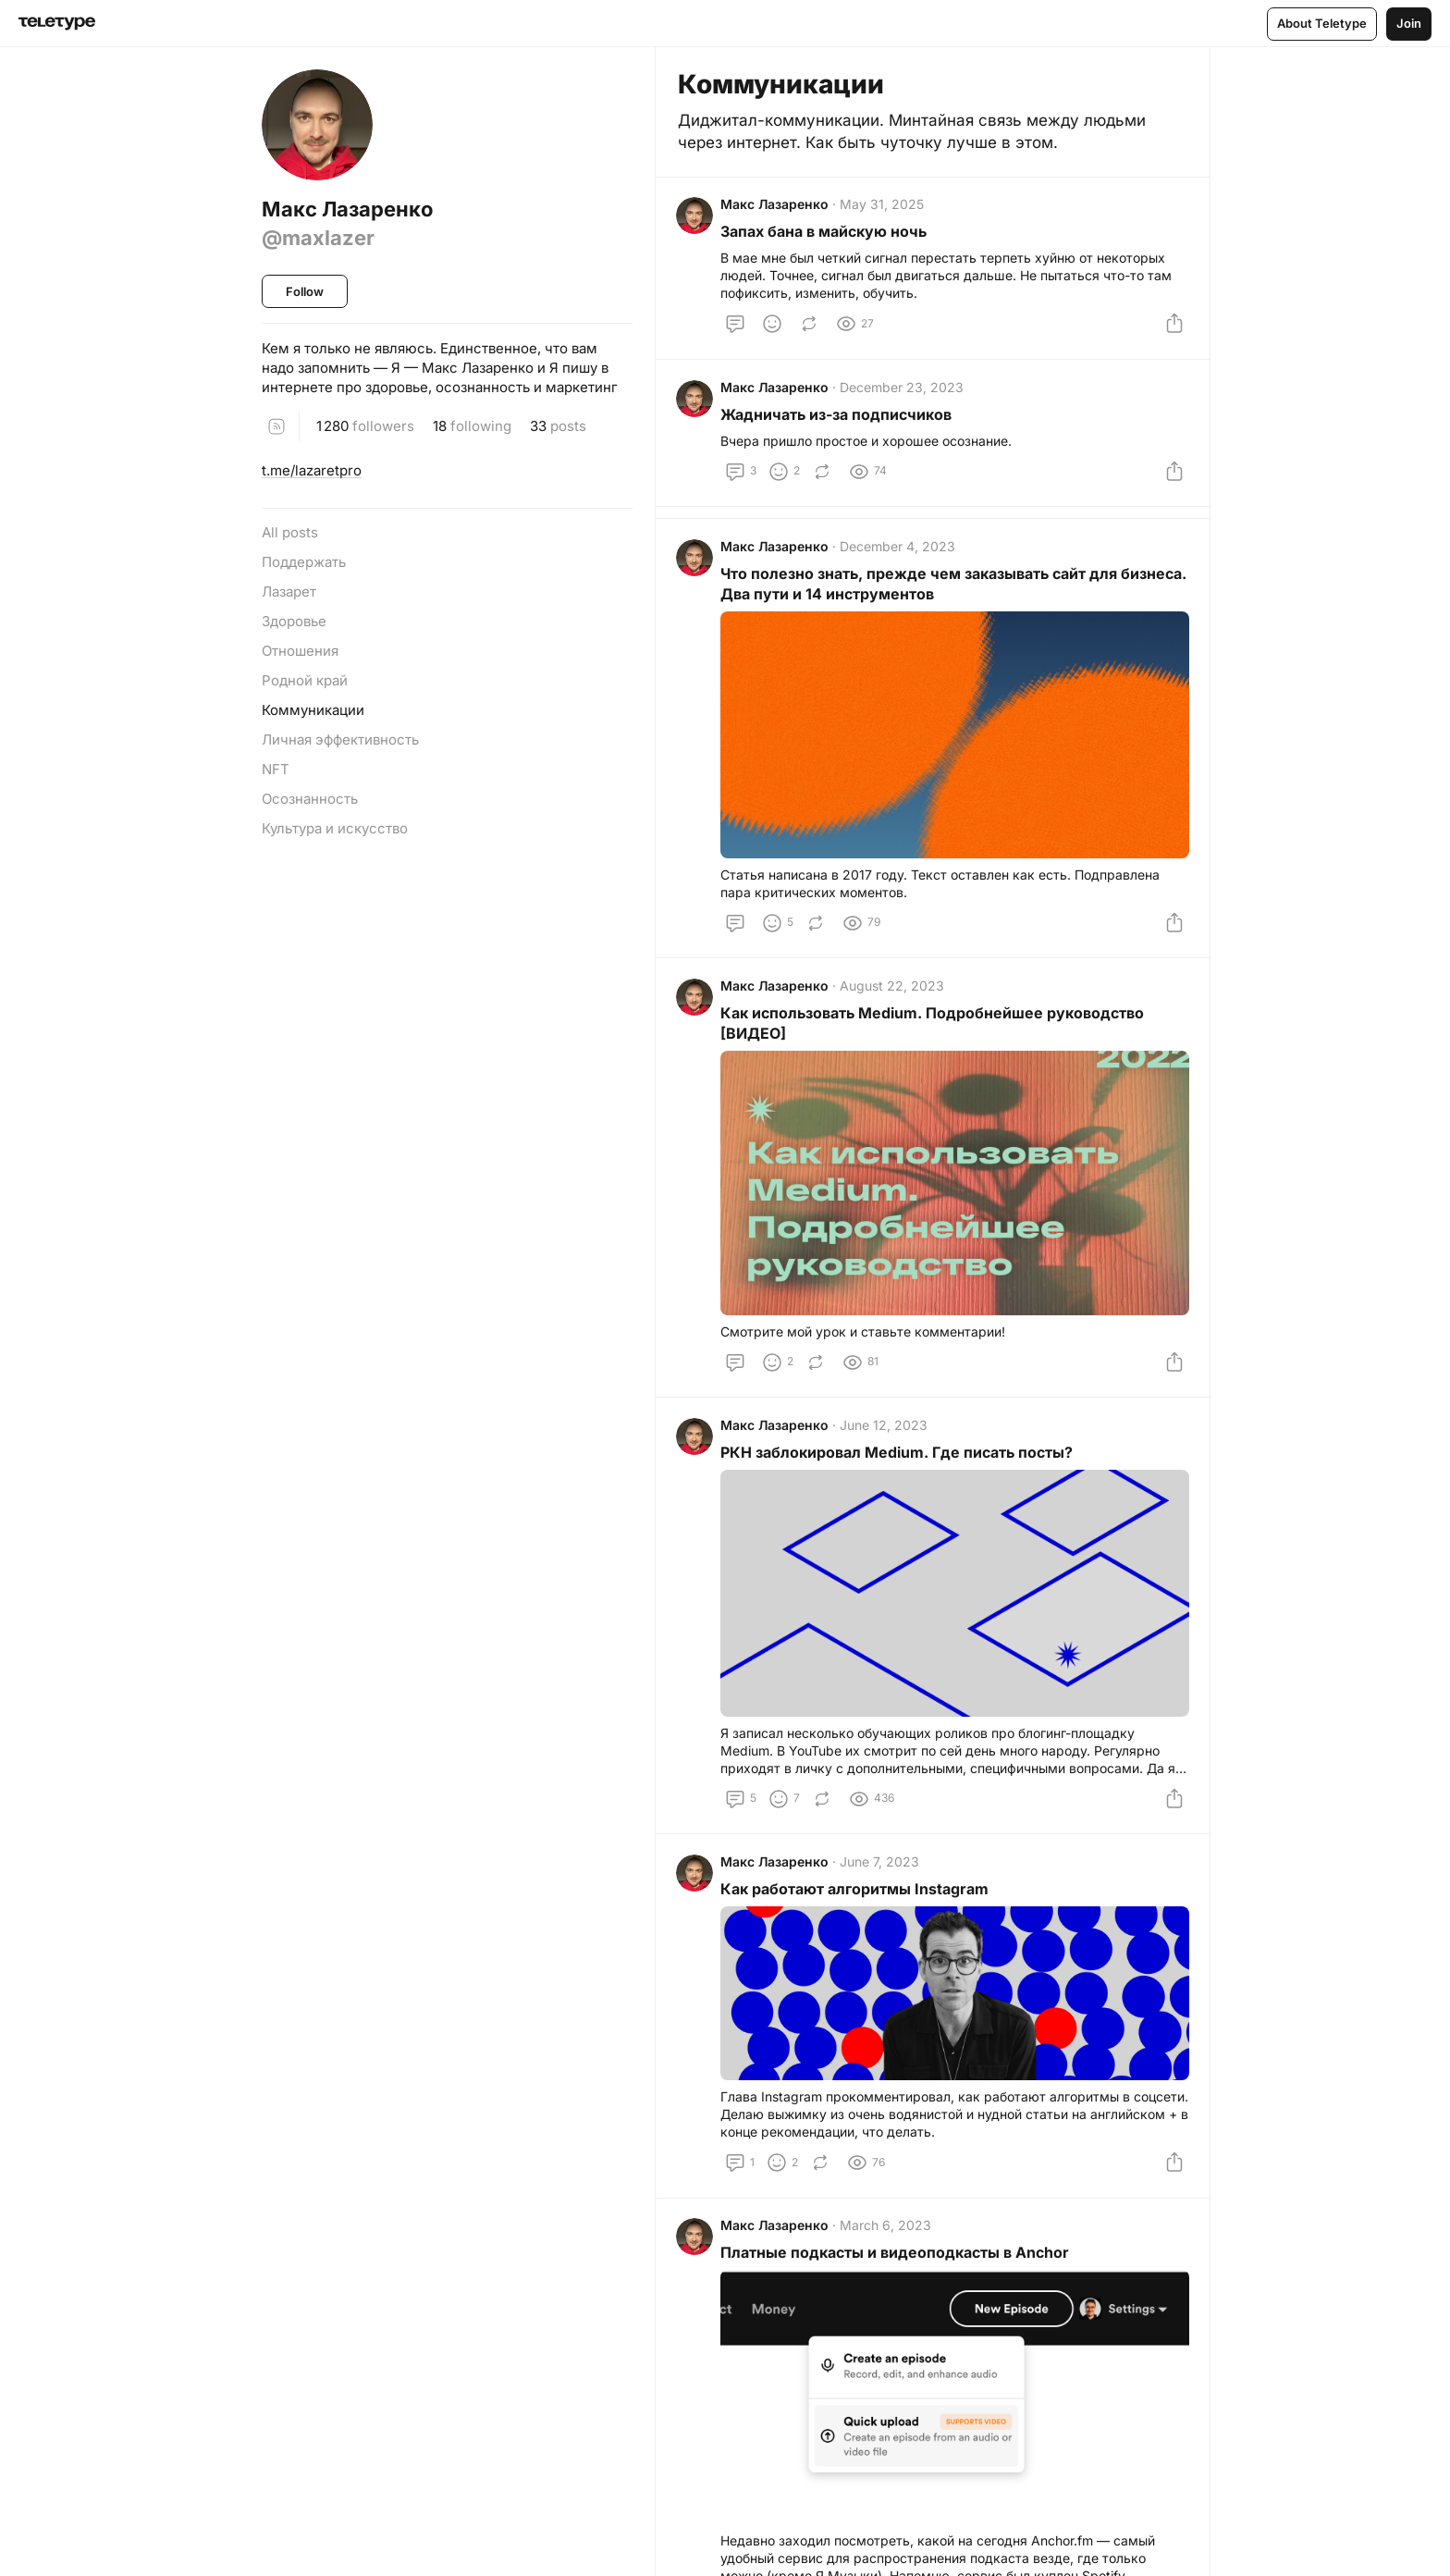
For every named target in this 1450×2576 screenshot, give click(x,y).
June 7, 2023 (881, 1878)
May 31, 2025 (884, 207)
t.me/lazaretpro (312, 470)
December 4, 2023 (899, 557)
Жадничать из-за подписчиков (837, 421)
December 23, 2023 (903, 393)
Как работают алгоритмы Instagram (856, 1905)
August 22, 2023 (894, 998)
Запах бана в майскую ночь (825, 234)
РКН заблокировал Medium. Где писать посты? (898, 1467)
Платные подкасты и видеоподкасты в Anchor (896, 2271)
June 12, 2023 (885, 1440)
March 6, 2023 (887, 2244)
